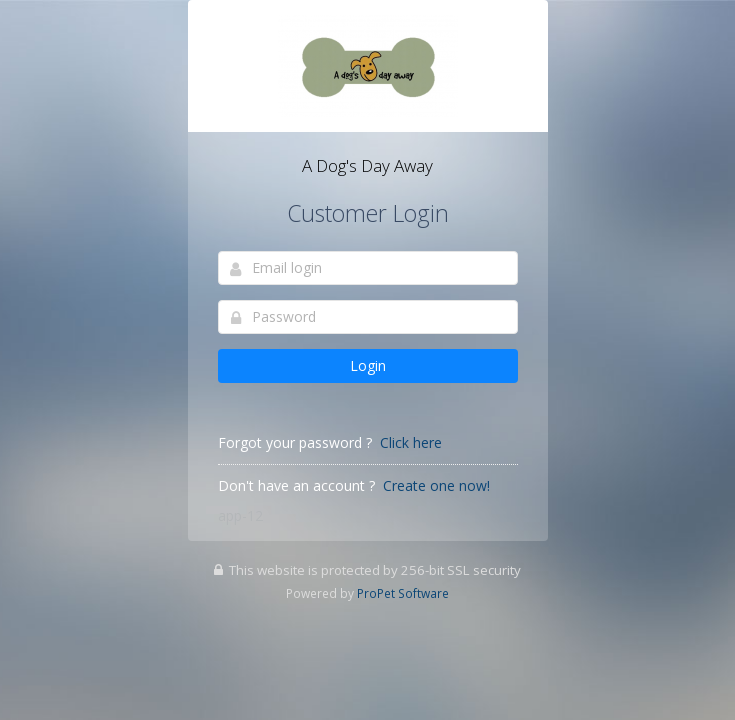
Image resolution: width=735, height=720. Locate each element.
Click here (411, 442)
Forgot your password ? (295, 442)
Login (368, 365)
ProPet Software (403, 593)
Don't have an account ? (296, 485)
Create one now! (436, 485)
